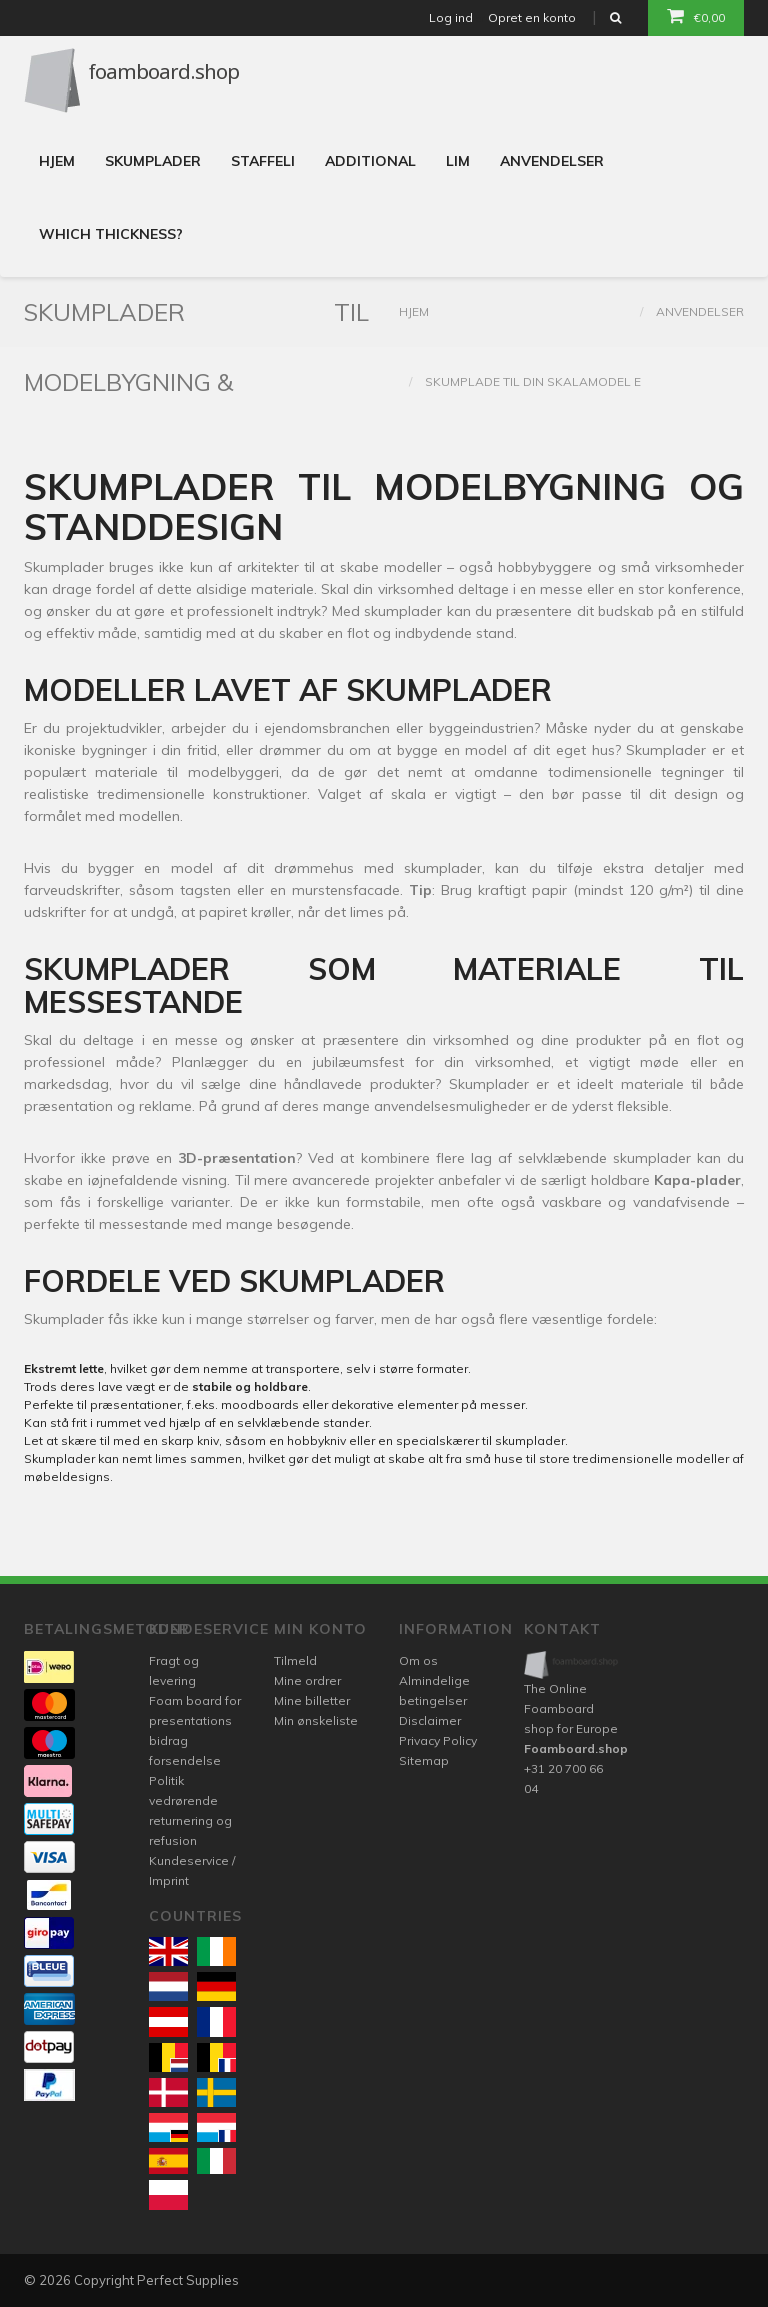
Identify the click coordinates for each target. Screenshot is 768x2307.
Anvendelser (552, 161)
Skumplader (153, 161)
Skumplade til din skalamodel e (533, 381)
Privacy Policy (438, 1740)
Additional (370, 161)
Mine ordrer (307, 1680)
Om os (418, 1660)
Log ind (451, 17)
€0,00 (696, 16)
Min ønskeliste (316, 1720)
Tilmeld (295, 1660)
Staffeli (263, 161)
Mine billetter (312, 1700)
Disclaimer (430, 1720)
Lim (458, 161)
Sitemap (424, 1760)
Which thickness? (111, 234)
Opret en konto (532, 17)
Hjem (57, 161)
